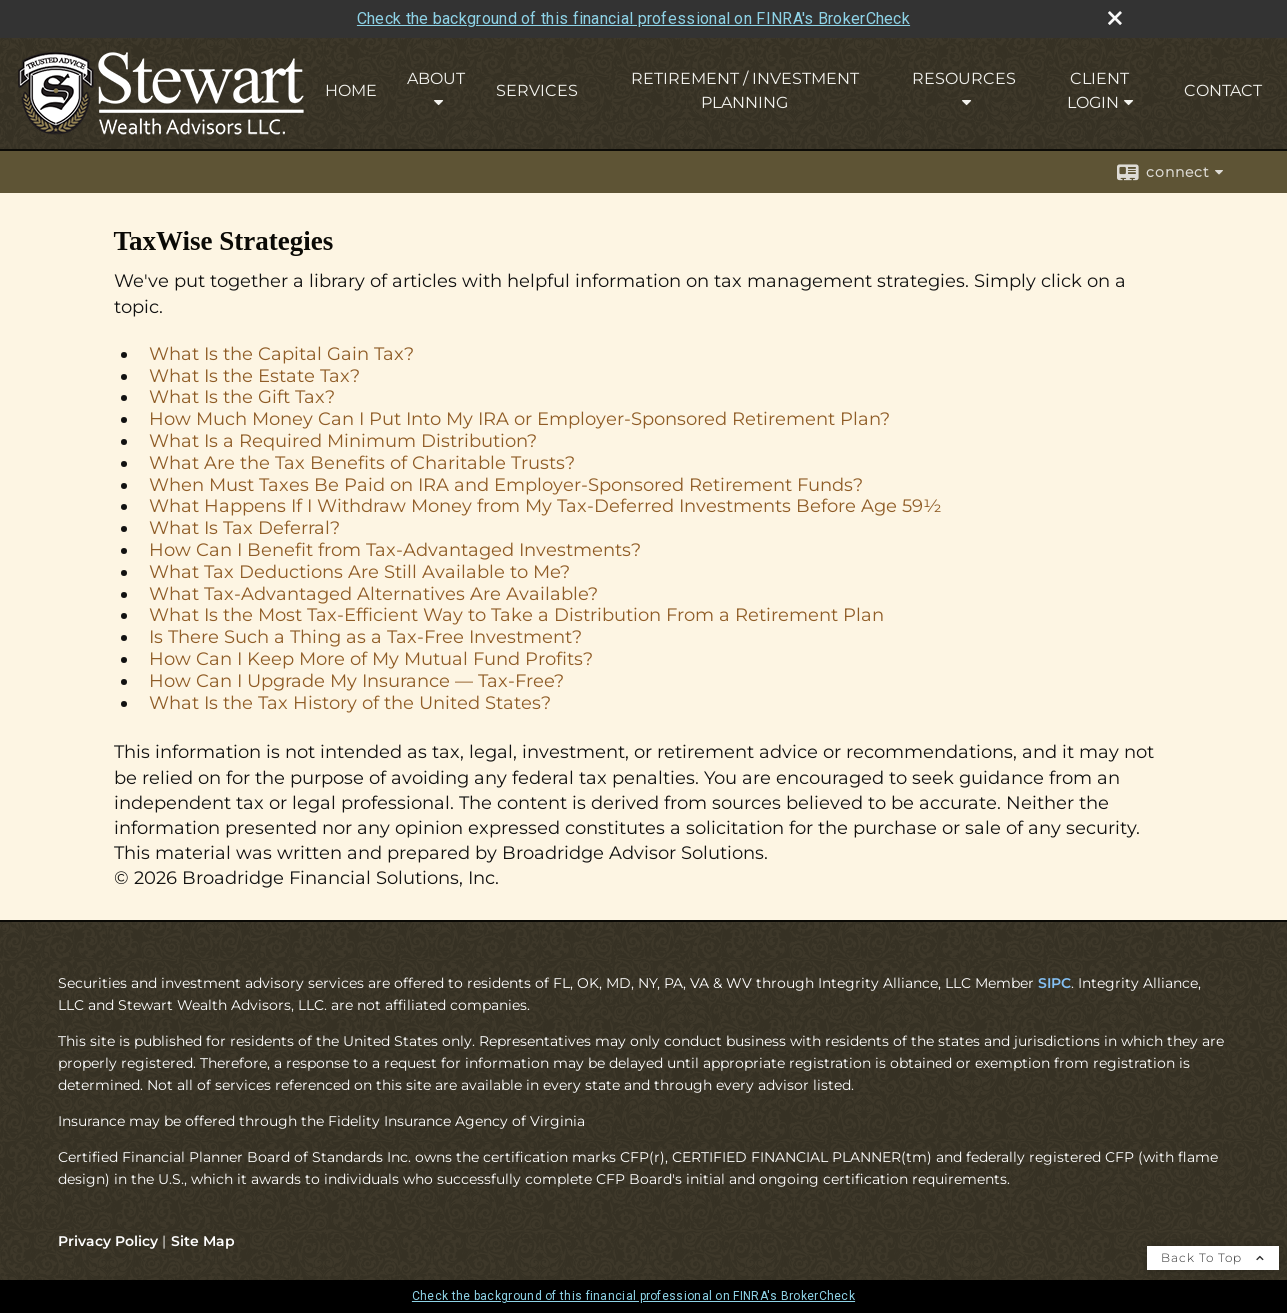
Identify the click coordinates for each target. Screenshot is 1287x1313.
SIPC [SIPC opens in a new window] (1054, 983)
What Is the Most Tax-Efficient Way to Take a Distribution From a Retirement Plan (516, 615)
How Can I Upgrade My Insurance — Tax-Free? (356, 681)
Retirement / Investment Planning (745, 90)
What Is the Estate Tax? (254, 376)
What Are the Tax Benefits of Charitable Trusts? (362, 463)
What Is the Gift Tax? (242, 397)
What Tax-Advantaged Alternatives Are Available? (373, 594)
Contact (1223, 90)
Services (537, 90)
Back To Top (1213, 1257)
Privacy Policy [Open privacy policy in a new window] (108, 1241)
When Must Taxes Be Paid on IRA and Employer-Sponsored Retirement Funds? (506, 485)
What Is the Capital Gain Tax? (281, 354)
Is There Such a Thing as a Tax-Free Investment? (365, 637)
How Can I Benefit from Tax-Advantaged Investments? (395, 550)
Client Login (1098, 90)
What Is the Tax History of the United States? (350, 703)
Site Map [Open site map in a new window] (203, 1241)
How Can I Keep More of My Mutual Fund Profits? (371, 659)
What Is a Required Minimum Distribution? (343, 441)
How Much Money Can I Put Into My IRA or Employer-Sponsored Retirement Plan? (519, 419)
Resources (964, 78)
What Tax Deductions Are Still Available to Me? (359, 572)
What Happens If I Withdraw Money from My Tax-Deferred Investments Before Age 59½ (545, 506)
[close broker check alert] (1115, 18)
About (436, 78)
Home (351, 90)
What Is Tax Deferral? (244, 528)
